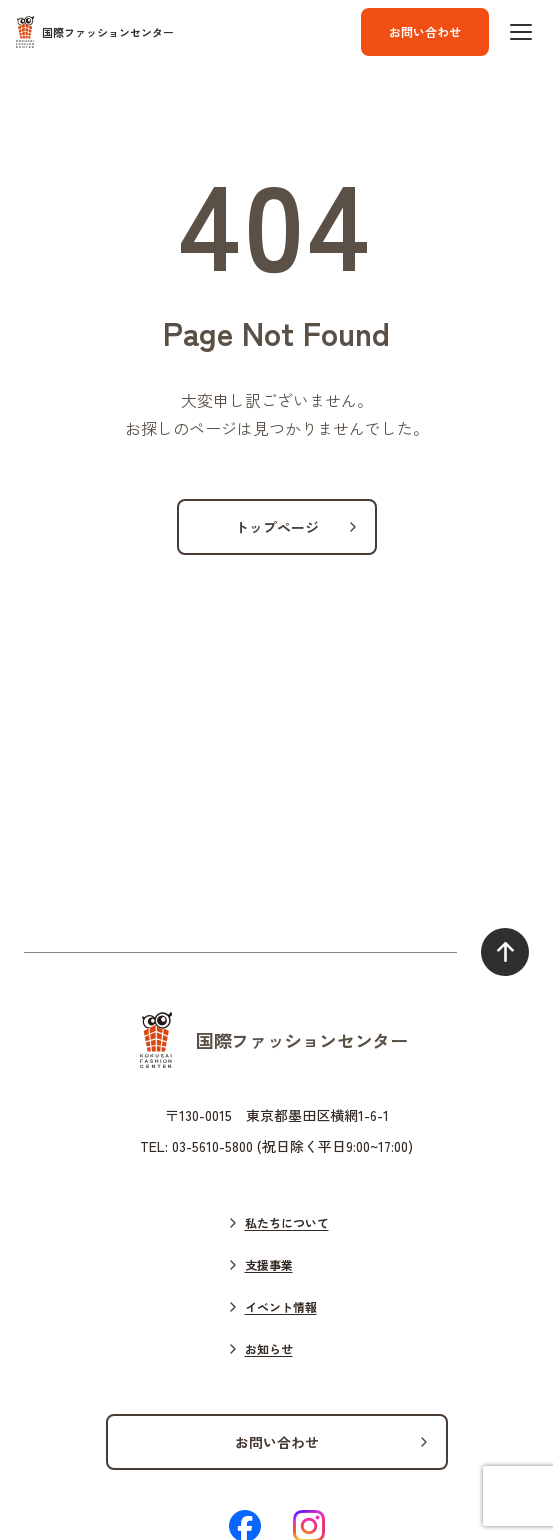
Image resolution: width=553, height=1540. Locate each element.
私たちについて (287, 1222)
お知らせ (269, 1348)
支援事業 (269, 1264)
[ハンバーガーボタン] (521, 32)
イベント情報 (281, 1306)
